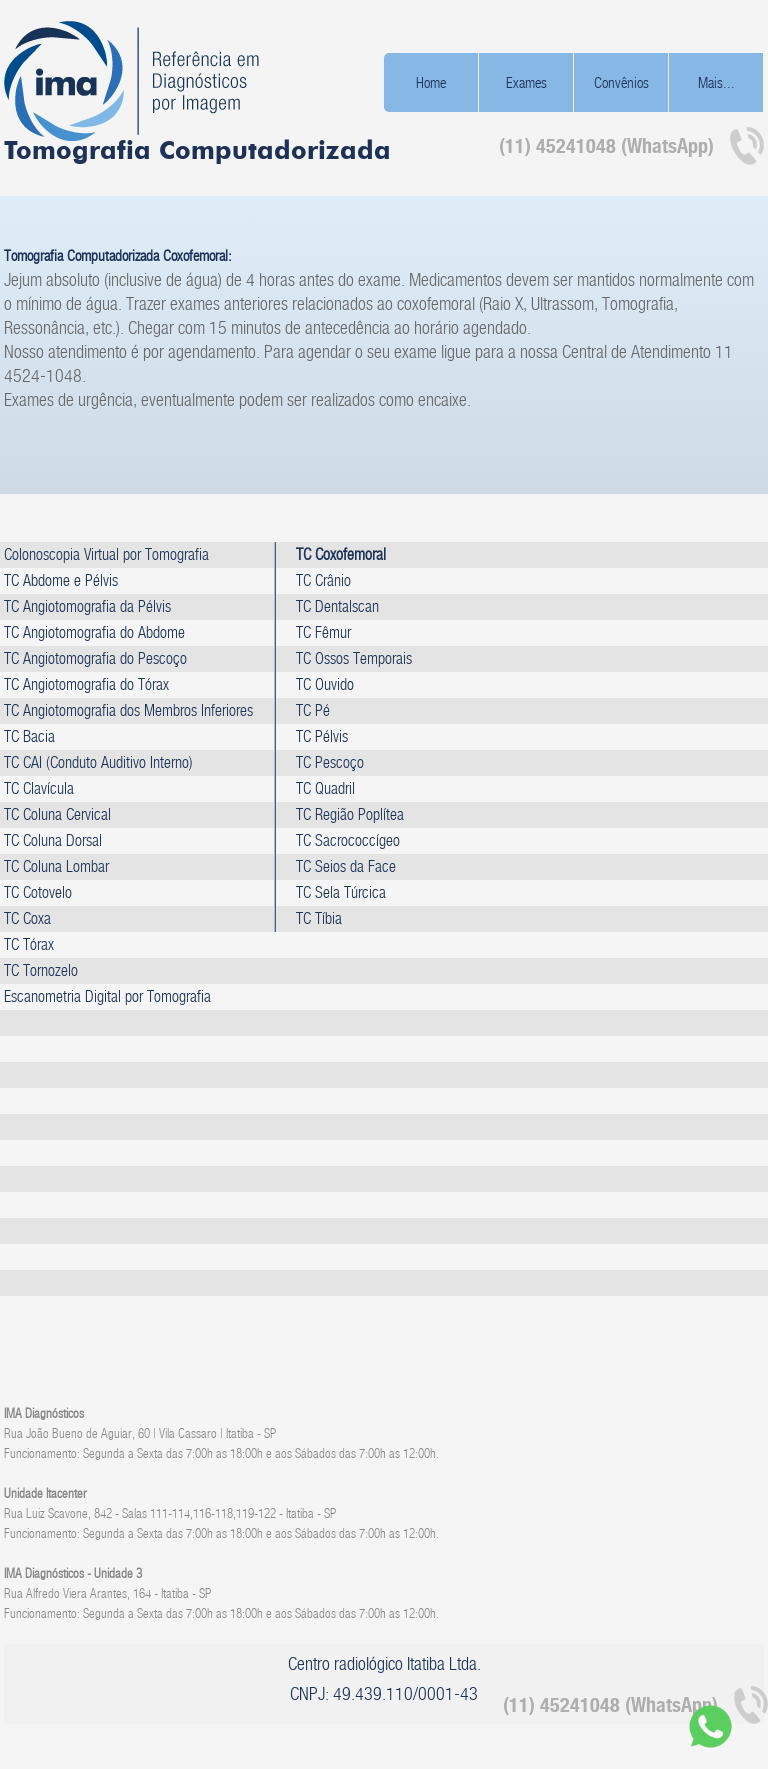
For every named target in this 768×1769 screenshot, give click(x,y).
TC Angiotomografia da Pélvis (87, 606)
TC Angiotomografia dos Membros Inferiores (128, 710)
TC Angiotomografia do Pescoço (95, 658)
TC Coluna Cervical (57, 814)
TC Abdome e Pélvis (61, 580)
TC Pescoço (330, 762)
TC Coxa (27, 918)
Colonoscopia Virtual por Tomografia (106, 554)
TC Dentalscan (337, 606)
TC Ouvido (325, 684)
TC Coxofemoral (341, 554)
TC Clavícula (39, 788)
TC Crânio (323, 580)
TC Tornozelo (41, 970)
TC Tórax (29, 944)
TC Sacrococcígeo (348, 840)
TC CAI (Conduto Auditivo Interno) (98, 762)
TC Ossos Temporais (354, 658)
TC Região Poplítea (350, 814)
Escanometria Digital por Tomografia (107, 996)
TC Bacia (29, 736)
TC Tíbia (319, 918)
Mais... (716, 82)
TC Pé (313, 710)
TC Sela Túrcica (341, 892)
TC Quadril (325, 788)
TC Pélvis (322, 736)
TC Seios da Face (346, 866)
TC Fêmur (323, 632)
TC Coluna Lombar (56, 866)
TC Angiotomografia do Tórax (86, 684)
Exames (526, 82)
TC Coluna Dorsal (53, 840)
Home (431, 82)
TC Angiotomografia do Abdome (94, 632)
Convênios (621, 82)
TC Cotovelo (38, 892)
